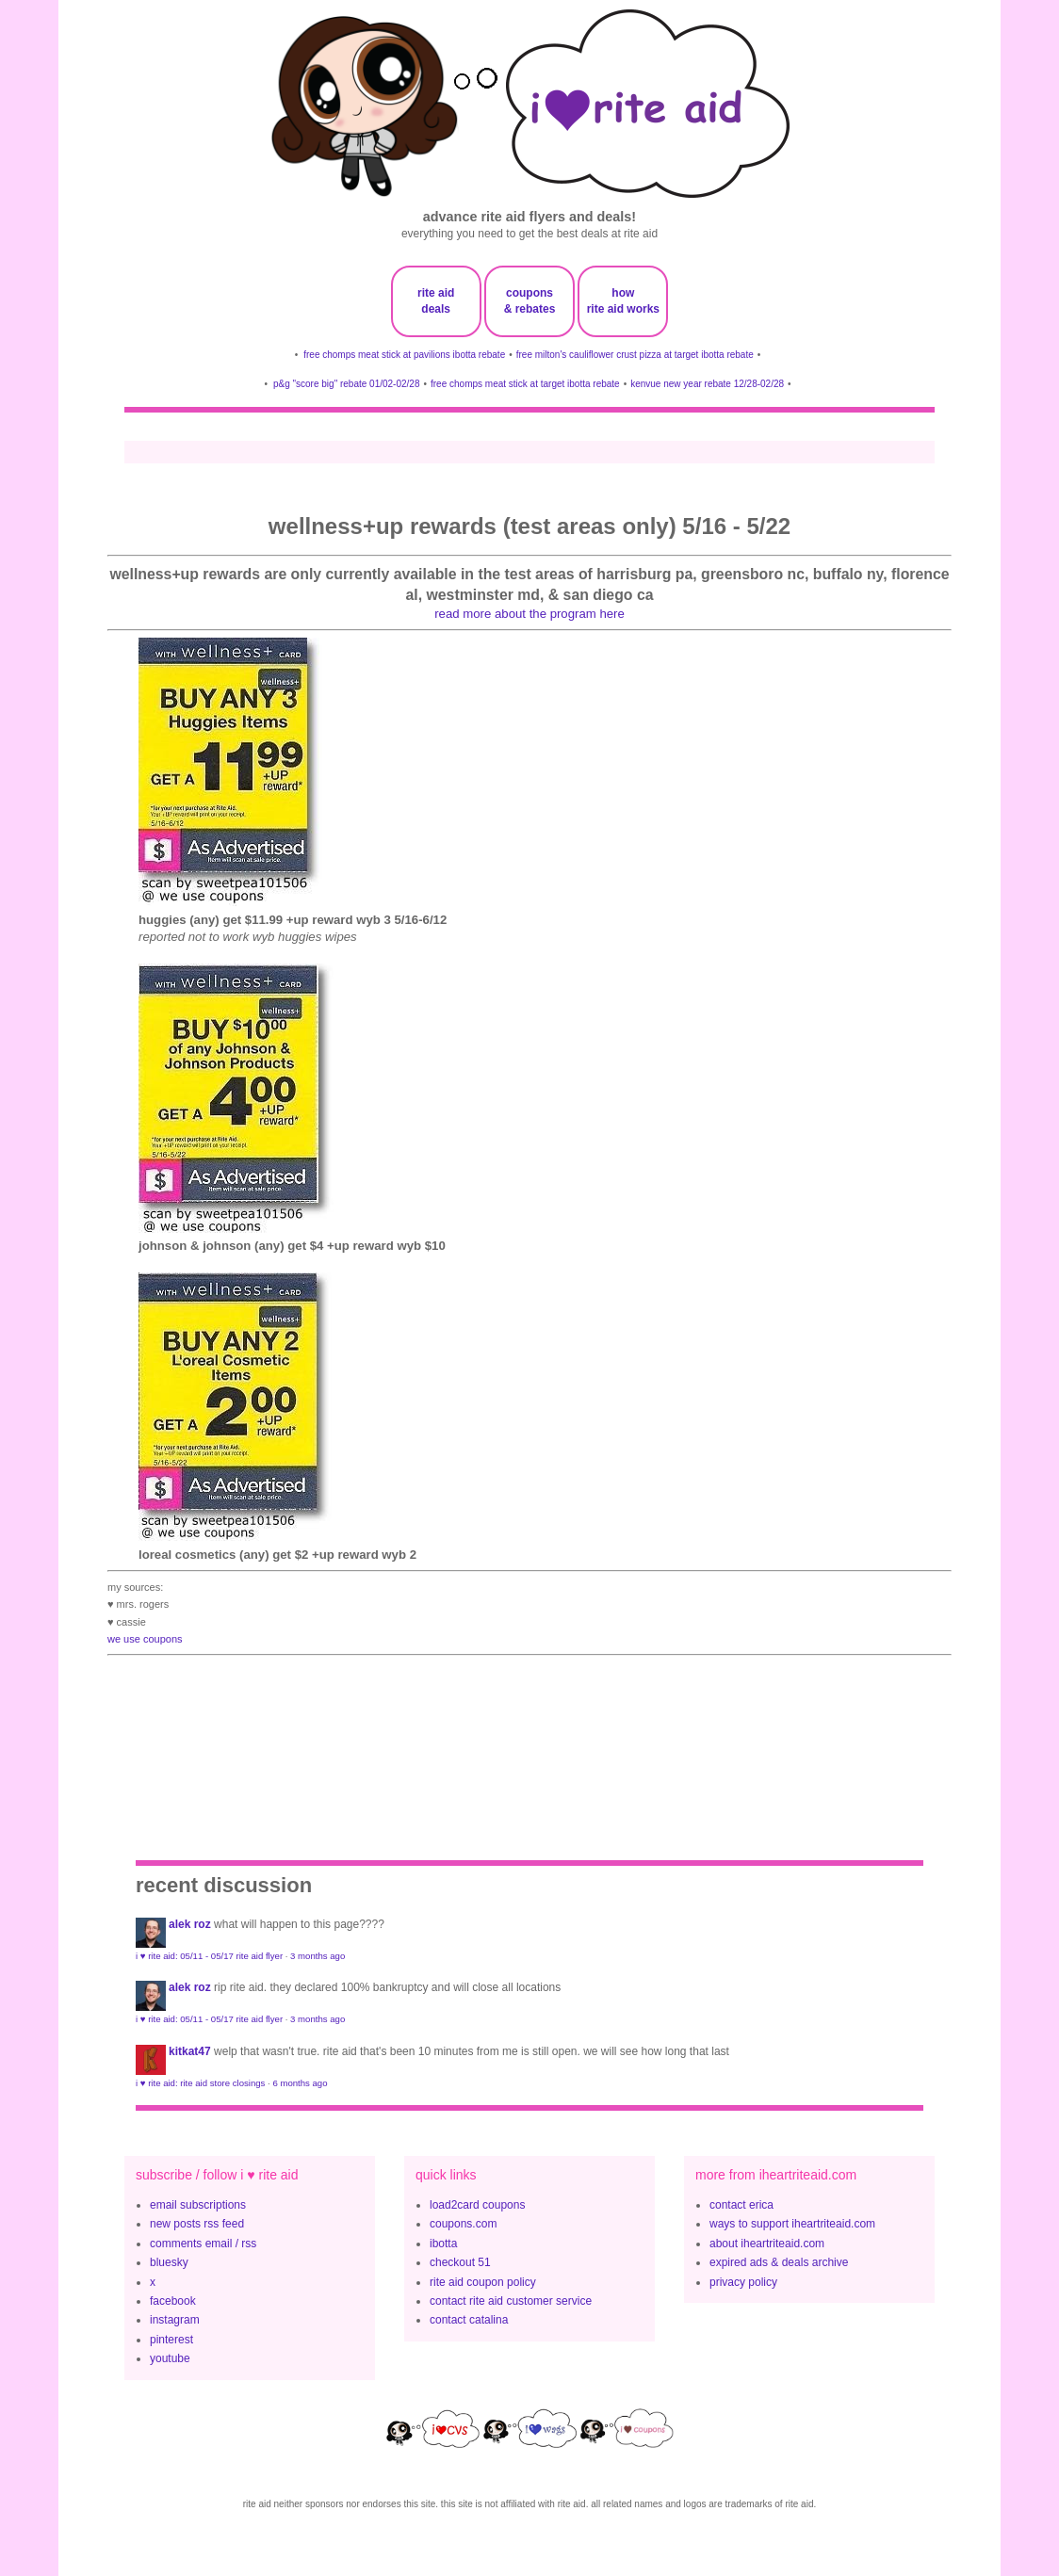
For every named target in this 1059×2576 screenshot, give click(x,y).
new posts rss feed (197, 2223)
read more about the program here (529, 614)
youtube (170, 2358)
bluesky (169, 2262)
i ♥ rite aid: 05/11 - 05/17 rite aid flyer (209, 1956)
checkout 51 (460, 2262)
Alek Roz (190, 1924)
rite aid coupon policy (483, 2282)
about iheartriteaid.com (766, 2243)
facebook (173, 2301)
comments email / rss (203, 2243)
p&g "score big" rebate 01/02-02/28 (346, 384)
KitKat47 (190, 2051)
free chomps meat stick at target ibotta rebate (525, 384)
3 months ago (317, 1956)
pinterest (171, 2339)
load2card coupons (477, 2204)
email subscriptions (198, 2204)
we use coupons (145, 1638)
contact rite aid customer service (511, 2301)
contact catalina (469, 2319)
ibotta (443, 2243)
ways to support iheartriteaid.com (792, 2223)
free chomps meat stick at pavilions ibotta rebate (404, 354)
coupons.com (463, 2223)
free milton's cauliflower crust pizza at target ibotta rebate (635, 354)
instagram (175, 2319)
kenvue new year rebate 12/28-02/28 (707, 384)
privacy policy (743, 2282)
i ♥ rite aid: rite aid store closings (200, 2083)
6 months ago (299, 2083)
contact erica (741, 2204)
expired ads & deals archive (778, 2262)
